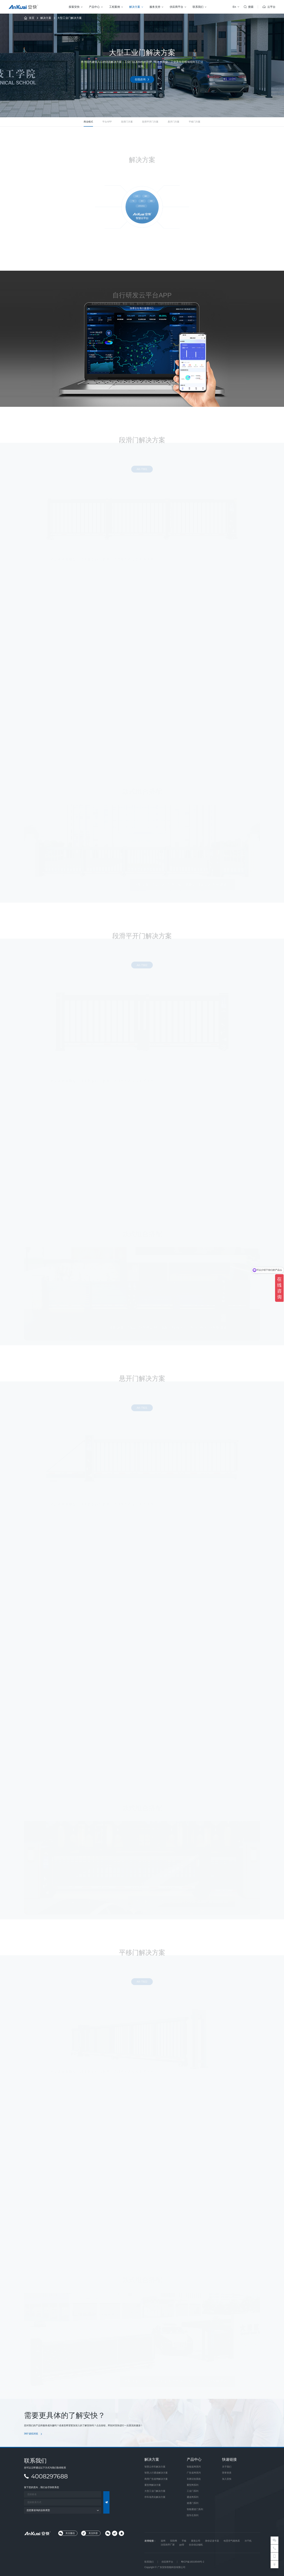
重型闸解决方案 (152, 2485)
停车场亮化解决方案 (154, 2497)
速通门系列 (192, 2503)
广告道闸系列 (194, 2472)
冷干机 (248, 2540)
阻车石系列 (192, 2515)
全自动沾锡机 (196, 2544)
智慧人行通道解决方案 (156, 2472)
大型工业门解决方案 (69, 17)
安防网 (173, 2540)
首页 (31, 17)
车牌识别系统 (194, 2479)
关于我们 (226, 2466)
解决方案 (45, 17)
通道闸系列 (192, 2497)
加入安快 (226, 2479)
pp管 (181, 2544)
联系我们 (149, 2561)
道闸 (163, 2540)
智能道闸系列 (194, 2466)
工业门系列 (192, 2491)
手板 (184, 2540)
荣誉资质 (226, 2472)
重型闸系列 (192, 2485)
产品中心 (194, 2459)
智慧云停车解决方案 (154, 2466)
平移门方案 (194, 121)
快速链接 (229, 2459)
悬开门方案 (173, 121)
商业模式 (88, 121)
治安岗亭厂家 (168, 2544)
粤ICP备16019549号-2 (192, 2561)
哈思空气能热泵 (232, 2540)
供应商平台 (167, 2561)
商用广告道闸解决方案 (156, 2479)
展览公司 (195, 2540)
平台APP (107, 121)
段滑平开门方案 (150, 121)
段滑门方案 (127, 121)
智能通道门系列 (195, 2509)
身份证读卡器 (212, 2540)
